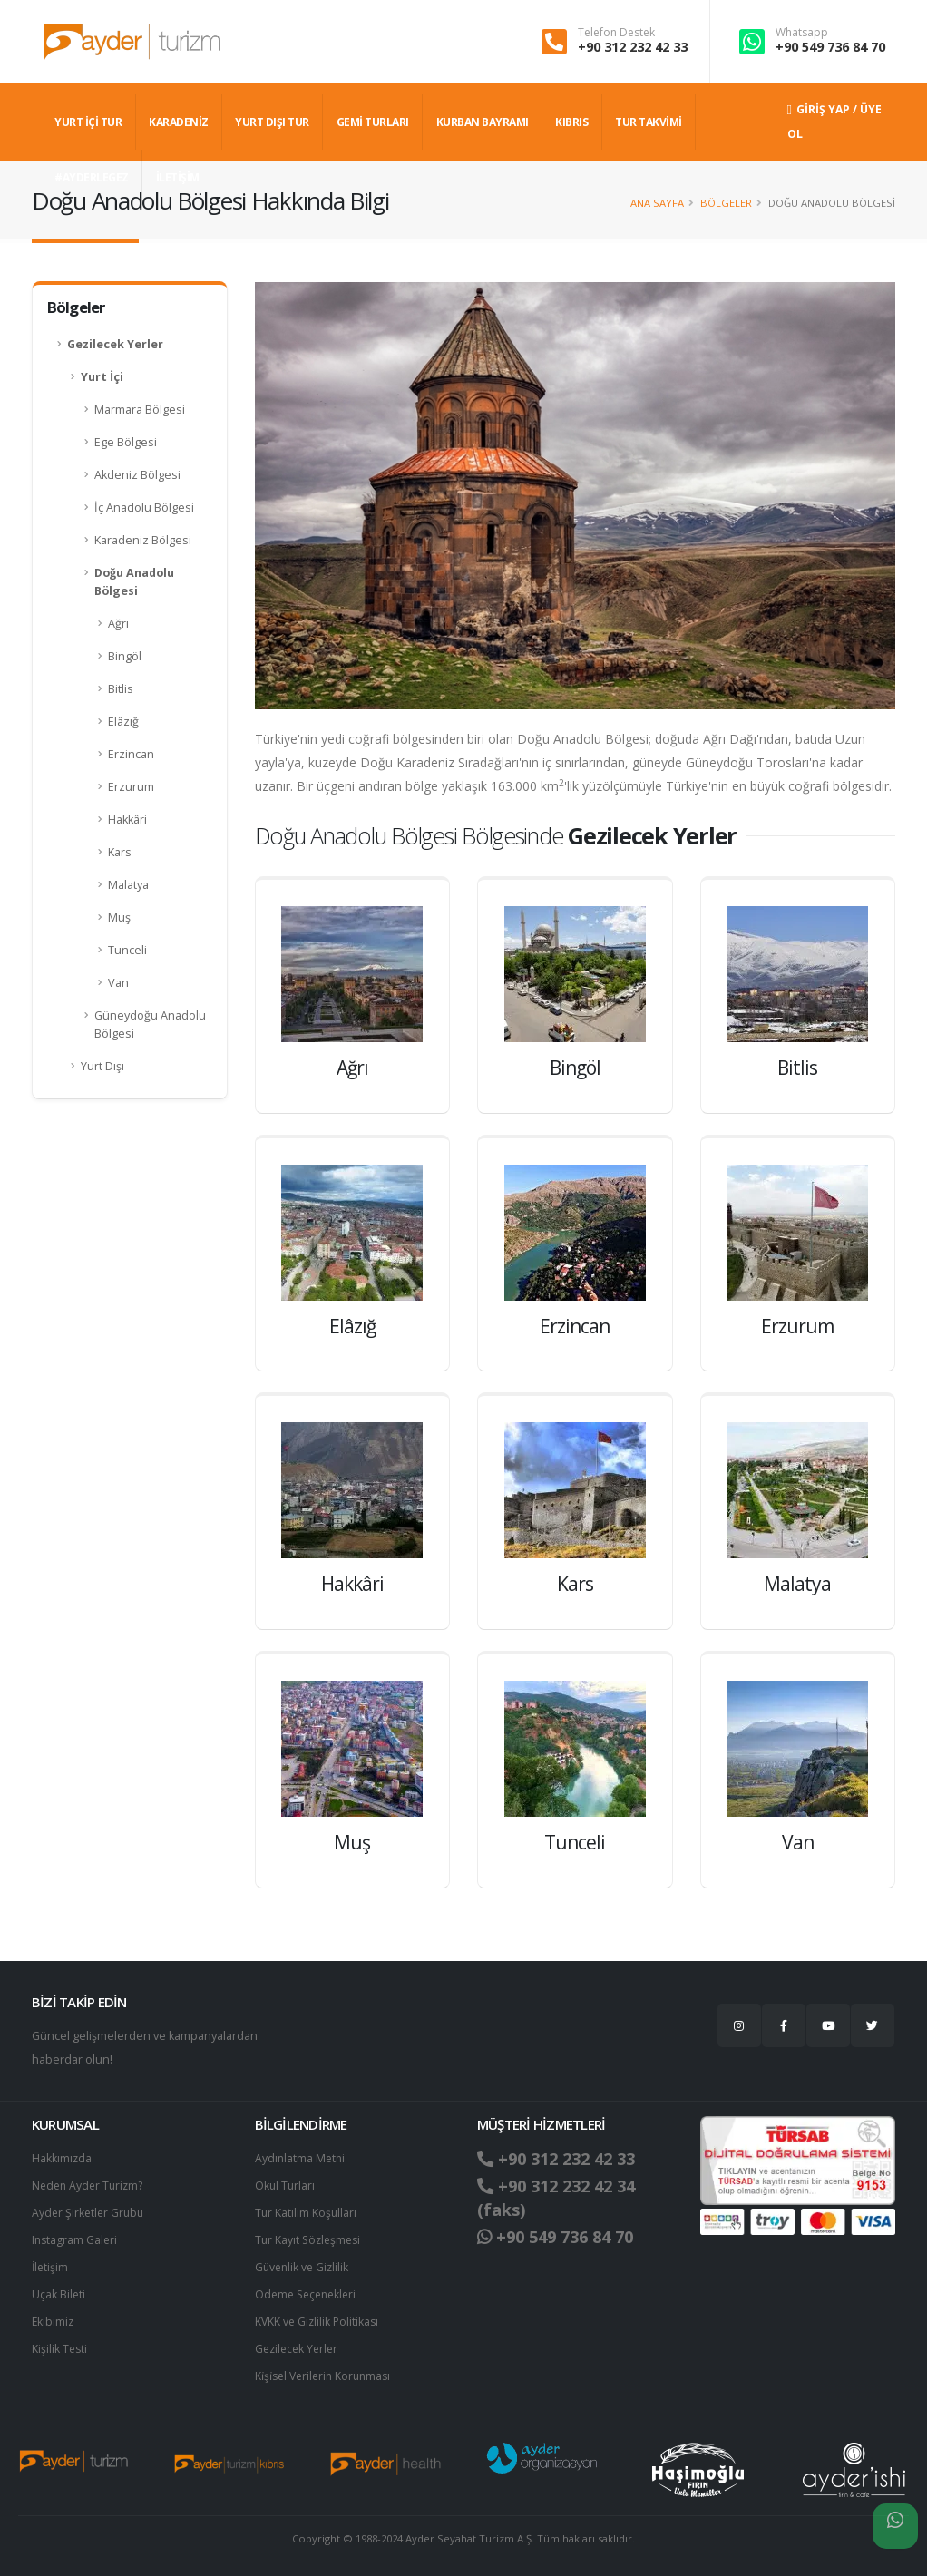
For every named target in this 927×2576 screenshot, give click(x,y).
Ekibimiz (53, 2321)
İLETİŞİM (178, 177)
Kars (120, 852)
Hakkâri (127, 819)
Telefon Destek (616, 32)
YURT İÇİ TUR (88, 122)
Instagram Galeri (76, 2240)
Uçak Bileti (59, 2294)
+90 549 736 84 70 (830, 46)
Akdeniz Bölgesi (137, 475)
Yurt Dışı (102, 1066)
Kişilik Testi (60, 2348)
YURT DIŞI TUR (272, 122)
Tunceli (127, 950)
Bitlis (120, 689)
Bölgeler (726, 203)
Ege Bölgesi (125, 442)
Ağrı (118, 623)
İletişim (51, 2267)
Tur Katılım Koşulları (306, 2212)
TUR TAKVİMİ (648, 122)
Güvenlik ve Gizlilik (304, 2267)
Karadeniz (179, 122)
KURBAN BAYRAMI (482, 122)
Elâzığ (123, 721)
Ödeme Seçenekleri (309, 2294)
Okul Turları (286, 2185)
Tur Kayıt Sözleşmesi (310, 2240)
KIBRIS (571, 122)
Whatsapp (802, 32)
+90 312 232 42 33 (633, 46)
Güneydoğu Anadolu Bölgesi (150, 1024)
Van (118, 982)
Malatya (128, 885)
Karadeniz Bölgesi (142, 540)
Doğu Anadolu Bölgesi (134, 582)
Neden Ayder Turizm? (90, 2185)
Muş (119, 917)
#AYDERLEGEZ (91, 177)
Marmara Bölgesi (139, 409)
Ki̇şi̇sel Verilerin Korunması (326, 2376)
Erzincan (131, 754)
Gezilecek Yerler (115, 344)
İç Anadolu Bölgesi (144, 507)
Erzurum (131, 787)
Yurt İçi (102, 377)
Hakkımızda (62, 2158)
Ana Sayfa (657, 203)
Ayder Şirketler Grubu (90, 2212)
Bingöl (124, 656)
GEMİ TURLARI (373, 122)
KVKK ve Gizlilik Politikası (319, 2321)
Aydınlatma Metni (301, 2158)
